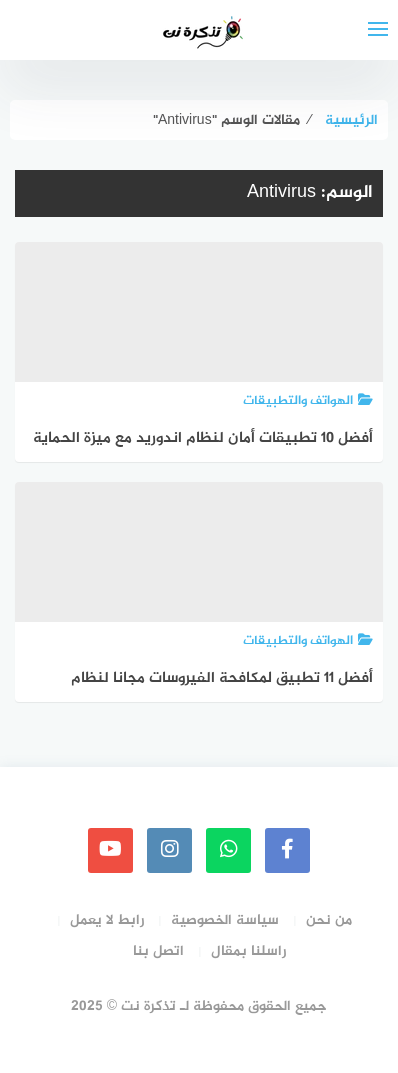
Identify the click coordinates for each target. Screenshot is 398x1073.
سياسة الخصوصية (225, 920)
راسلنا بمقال (248, 951)
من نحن (329, 920)
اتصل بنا (158, 951)
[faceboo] (287, 850)
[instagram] (169, 850)
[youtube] (110, 850)
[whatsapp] (228, 850)
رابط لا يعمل (107, 920)
